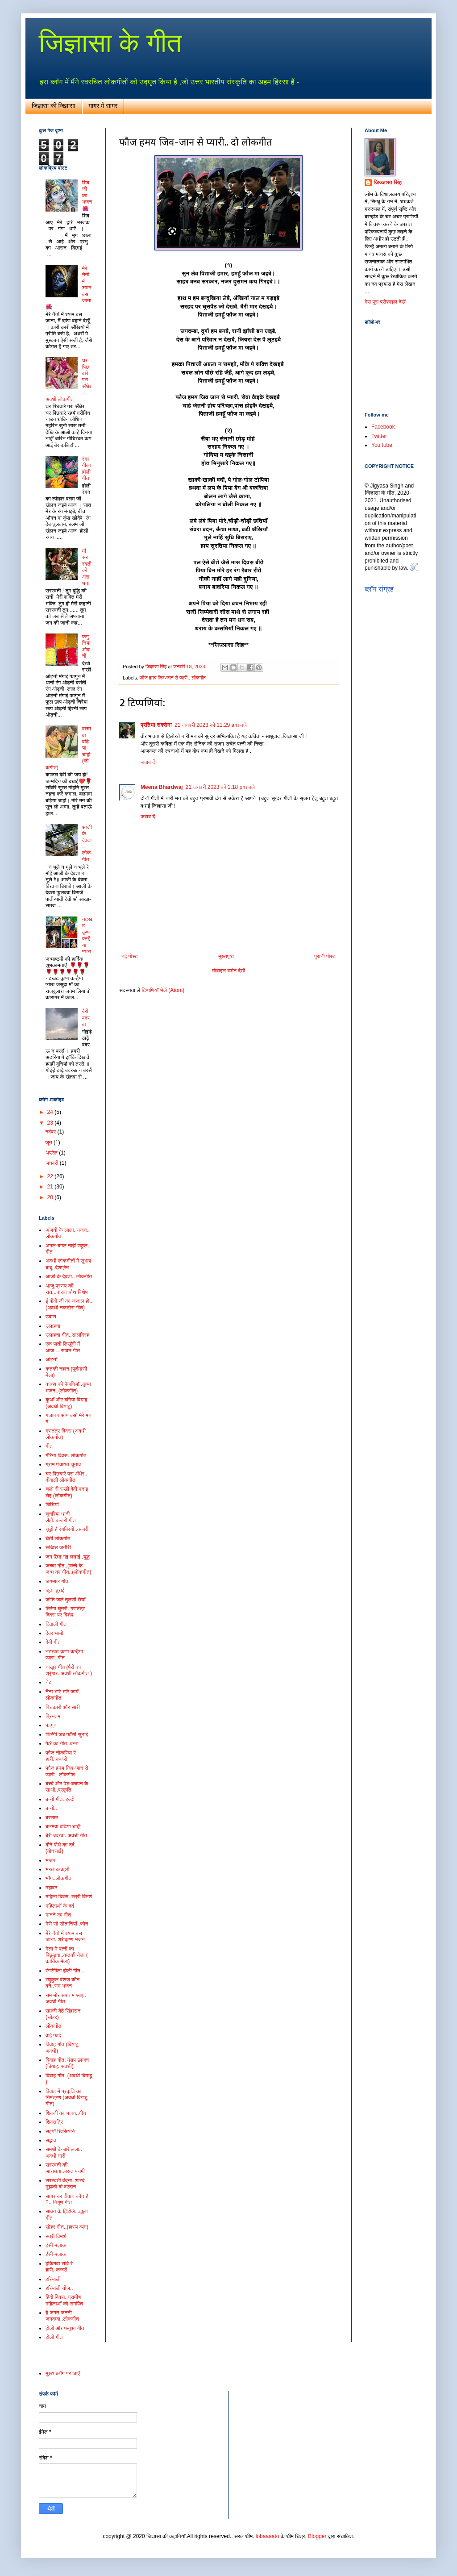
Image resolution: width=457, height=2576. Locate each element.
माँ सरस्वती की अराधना (86, 567)
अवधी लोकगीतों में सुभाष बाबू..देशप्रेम (68, 1264)
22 (51, 1176)
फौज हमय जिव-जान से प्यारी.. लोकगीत (173, 677)
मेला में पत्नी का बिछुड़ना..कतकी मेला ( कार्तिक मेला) (67, 1955)
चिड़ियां (52, 1504)
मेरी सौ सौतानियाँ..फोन (67, 1924)
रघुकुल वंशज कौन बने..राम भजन (62, 1982)
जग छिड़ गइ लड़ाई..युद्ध (68, 1557)
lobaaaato (267, 2536)
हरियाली (53, 2279)
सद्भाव (51, 2140)
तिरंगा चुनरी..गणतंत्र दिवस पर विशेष (65, 1611)
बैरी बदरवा (86, 1017)
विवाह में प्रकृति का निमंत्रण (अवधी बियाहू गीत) (66, 2097)
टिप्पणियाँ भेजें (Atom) (163, 990)
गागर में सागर (103, 105)
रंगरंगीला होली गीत (86, 468)
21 (51, 1187)
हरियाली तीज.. (59, 2288)
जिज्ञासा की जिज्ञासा (53, 105)
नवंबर (51, 1132)
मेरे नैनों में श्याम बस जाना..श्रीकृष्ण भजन (65, 1936)
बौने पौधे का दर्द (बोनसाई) (60, 1848)
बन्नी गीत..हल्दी (60, 1799)
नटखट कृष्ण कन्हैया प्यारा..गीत (64, 1654)
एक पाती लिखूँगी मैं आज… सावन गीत (63, 1347)
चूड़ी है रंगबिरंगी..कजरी (67, 1529)
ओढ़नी (52, 1359)
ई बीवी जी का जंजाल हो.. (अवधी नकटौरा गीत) (69, 1304)
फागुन (51, 1725)
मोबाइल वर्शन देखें (228, 970)
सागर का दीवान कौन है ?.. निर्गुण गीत (67, 2199)
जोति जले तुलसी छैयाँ (65, 1599)
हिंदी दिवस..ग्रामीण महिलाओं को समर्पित (64, 2300)
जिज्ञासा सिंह (388, 182)
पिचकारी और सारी (63, 1707)
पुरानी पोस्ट (325, 956)
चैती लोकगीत (58, 1538)
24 (51, 1112)
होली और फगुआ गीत (65, 2328)
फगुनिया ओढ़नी (86, 646)
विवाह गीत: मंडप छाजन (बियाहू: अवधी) (67, 2063)
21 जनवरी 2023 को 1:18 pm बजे (220, 787)
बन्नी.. (51, 1808)
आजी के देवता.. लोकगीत (69, 1276)
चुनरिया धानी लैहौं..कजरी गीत (61, 1517)
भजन (50, 1860)
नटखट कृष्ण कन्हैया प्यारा (87, 935)
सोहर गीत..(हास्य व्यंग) (67, 2227)
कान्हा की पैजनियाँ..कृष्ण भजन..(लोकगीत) (68, 1387)
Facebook (383, 427)
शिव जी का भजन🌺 (87, 195)
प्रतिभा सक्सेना (156, 725)
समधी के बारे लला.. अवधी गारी (64, 2152)
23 (51, 1123)
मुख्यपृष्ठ (225, 956)
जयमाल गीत (57, 1581)
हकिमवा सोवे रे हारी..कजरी (59, 2266)
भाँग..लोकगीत (58, 1878)
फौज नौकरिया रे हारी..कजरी (61, 1756)
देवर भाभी (54, 1633)
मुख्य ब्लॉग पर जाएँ (63, 2373)
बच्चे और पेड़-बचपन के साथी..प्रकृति (67, 1786)
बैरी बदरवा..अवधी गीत (66, 1835)
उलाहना (53, 1326)
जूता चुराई (55, 1590)
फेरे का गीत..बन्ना (62, 1743)
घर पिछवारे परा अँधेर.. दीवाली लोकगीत (66, 1477)
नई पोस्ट (129, 956)
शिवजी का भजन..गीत (66, 2113)
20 (51, 1197)
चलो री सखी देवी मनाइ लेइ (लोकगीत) (67, 1492)
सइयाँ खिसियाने (60, 2131)
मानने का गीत (58, 1915)
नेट (49, 1682)
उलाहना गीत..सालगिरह (67, 1335)
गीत (49, 1446)
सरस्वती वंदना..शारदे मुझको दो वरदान (65, 2183)
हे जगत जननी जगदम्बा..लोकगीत (62, 2315)
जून (49, 1142)
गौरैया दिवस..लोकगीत (66, 1455)
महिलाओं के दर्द (60, 1906)
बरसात (52, 1817)
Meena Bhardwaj (162, 787)
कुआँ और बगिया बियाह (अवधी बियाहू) (66, 1402)
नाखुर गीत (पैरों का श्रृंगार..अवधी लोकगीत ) (69, 1670)
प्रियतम (53, 1716)
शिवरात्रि (54, 2122)
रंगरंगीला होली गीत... (65, 1970)
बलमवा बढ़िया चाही (63, 1826)
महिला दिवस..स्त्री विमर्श (69, 1896)
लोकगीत (53, 2026)
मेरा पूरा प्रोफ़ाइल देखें (385, 302)
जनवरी (52, 1163)
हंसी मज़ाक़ (56, 2245)
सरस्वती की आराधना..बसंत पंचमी (65, 2168)
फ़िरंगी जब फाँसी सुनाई (67, 1734)
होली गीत (54, 2337)
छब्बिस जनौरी (58, 1547)
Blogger (317, 2536)
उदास (51, 1316)
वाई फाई (53, 2035)
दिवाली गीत (56, 1624)
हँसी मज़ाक (56, 2254)
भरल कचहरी (58, 1869)
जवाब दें (148, 762)
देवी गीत (53, 1642)
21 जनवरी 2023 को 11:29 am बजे (210, 725)
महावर (51, 1887)
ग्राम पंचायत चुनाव (63, 1464)
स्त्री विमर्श (56, 2236)
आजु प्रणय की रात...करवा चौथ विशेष (66, 1289)
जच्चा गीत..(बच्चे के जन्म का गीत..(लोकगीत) (68, 1569)
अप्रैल (52, 1153)
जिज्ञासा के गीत (110, 43)
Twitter (379, 436)
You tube (381, 445)
